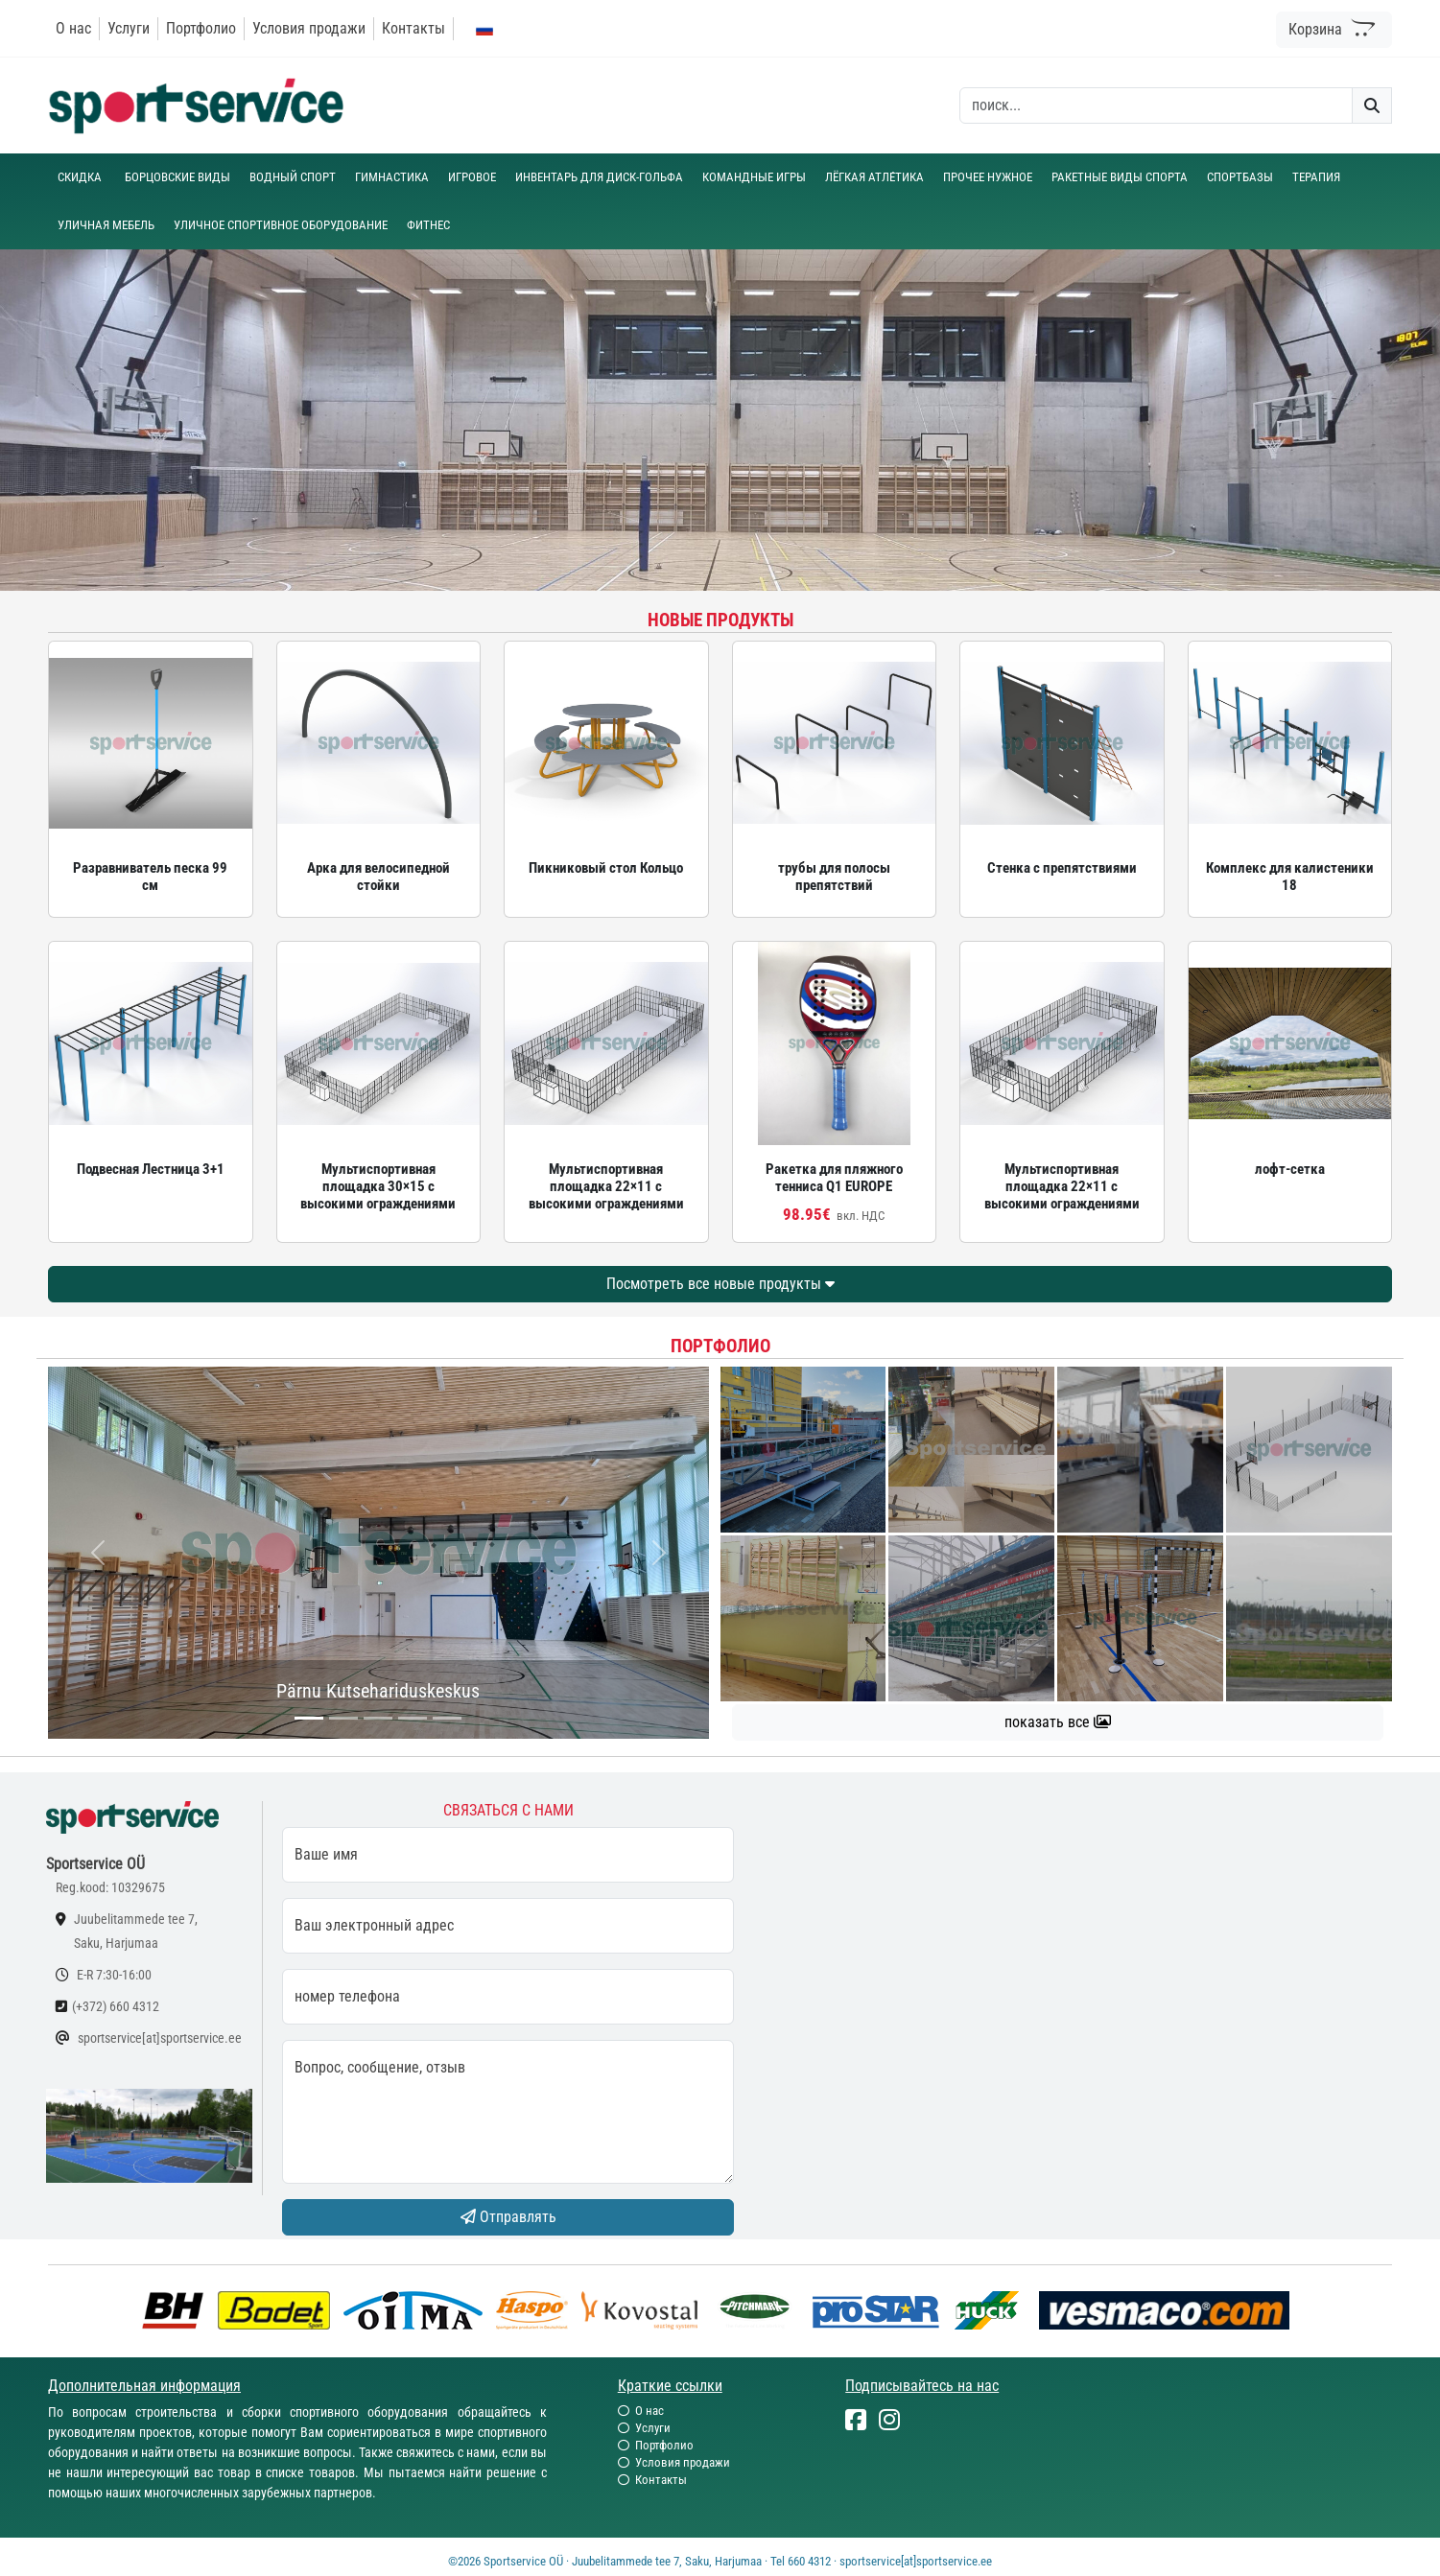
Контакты (413, 28)
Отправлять (508, 2217)
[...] (309, 1718)
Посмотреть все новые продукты (720, 1284)
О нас (73, 28)
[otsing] (1156, 105)
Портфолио (201, 28)
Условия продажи (309, 28)
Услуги (128, 28)
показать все (1057, 1722)
